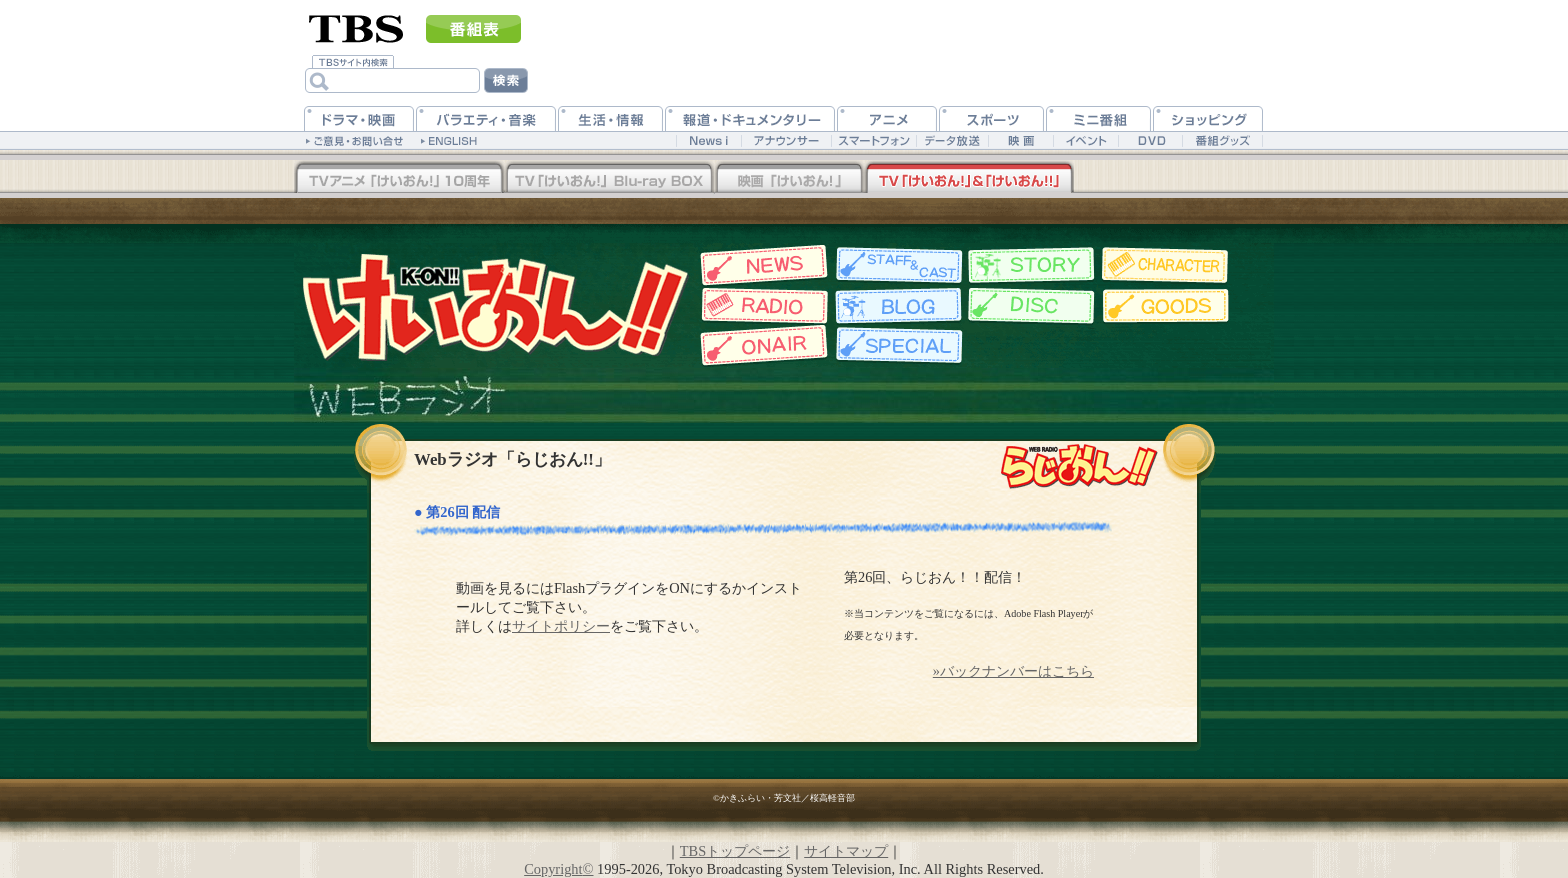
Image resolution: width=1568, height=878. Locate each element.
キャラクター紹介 (1166, 265)
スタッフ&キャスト (896, 265)
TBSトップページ (735, 851)
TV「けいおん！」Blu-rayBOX (609, 179)
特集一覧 (896, 346)
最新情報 (761, 265)
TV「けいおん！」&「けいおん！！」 (969, 179)
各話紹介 (1031, 265)
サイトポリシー (561, 626)
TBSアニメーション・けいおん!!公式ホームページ (494, 305)
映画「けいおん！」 (789, 179)
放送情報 (761, 346)
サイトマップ (846, 851)
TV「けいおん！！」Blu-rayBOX (399, 179)
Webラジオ (761, 306)
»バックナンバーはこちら (1013, 671)
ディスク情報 (1031, 306)
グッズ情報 (1166, 306)
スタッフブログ (896, 306)
